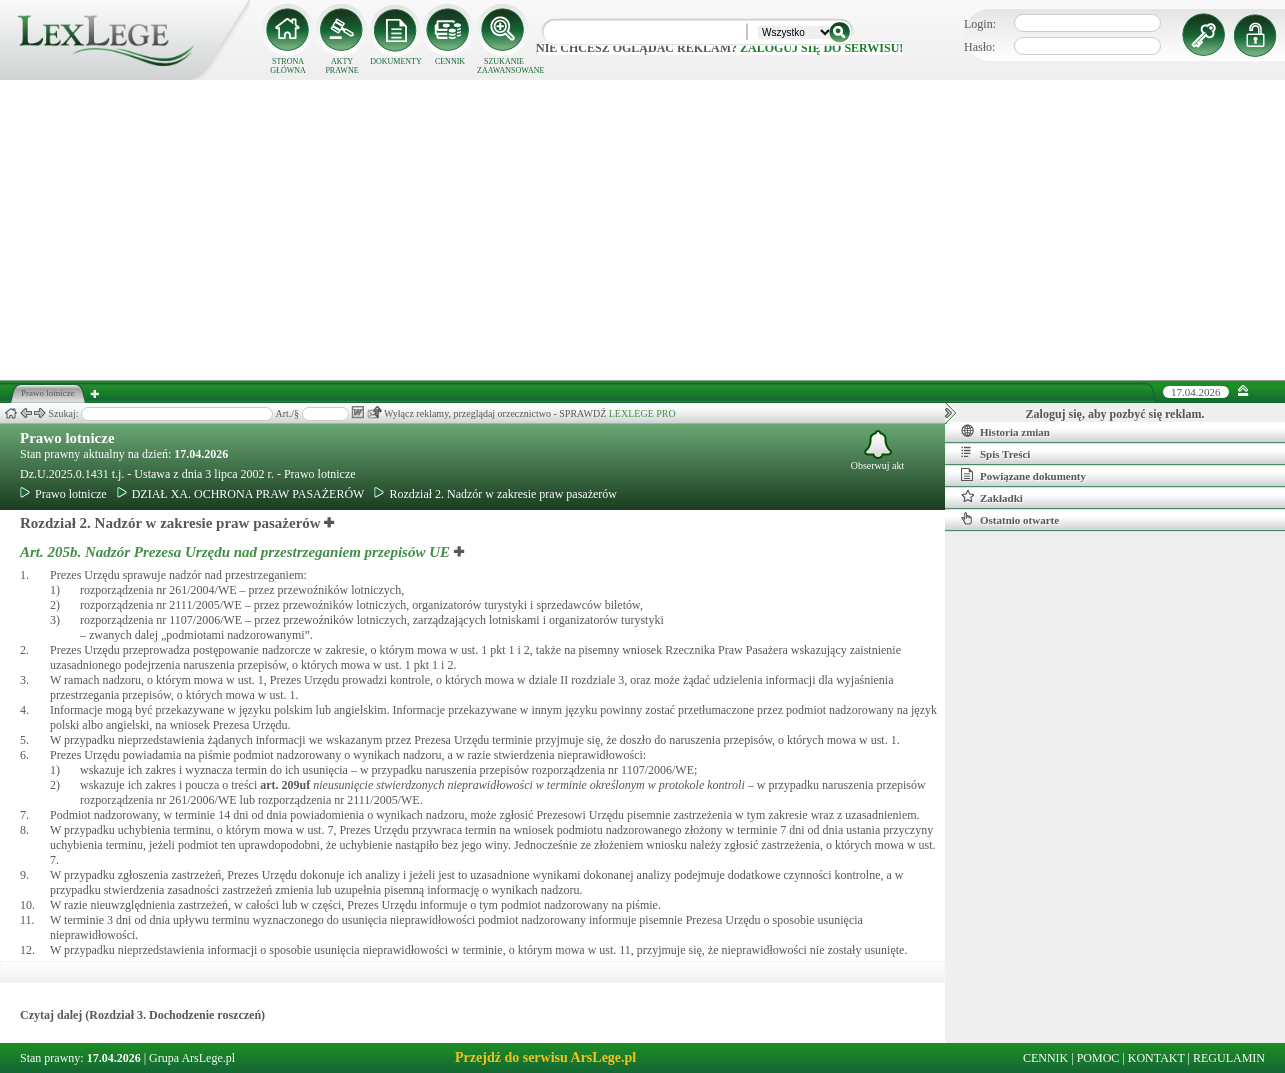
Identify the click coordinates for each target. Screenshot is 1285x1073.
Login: (980, 24)
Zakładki (992, 497)
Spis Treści (995, 453)
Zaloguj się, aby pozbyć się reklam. (1115, 414)
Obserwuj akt (878, 450)
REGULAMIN (1229, 1058)
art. (285, 785)
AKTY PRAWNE (341, 66)
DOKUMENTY (396, 61)
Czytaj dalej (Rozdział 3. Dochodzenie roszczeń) (142, 1015)
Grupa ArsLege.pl (192, 1058)
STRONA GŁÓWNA (288, 66)
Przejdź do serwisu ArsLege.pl (545, 1057)
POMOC (1098, 1058)
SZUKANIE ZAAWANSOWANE (504, 66)
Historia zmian (1005, 431)
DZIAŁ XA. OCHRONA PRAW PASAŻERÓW (241, 494)
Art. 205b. (237, 552)
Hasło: (979, 47)
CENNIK (450, 61)
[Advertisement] (643, 230)
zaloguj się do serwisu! (821, 48)
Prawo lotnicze (67, 438)
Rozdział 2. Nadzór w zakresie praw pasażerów (495, 494)
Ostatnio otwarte (1010, 519)
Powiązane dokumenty (1023, 475)
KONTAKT (1156, 1058)
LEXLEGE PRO (642, 413)
